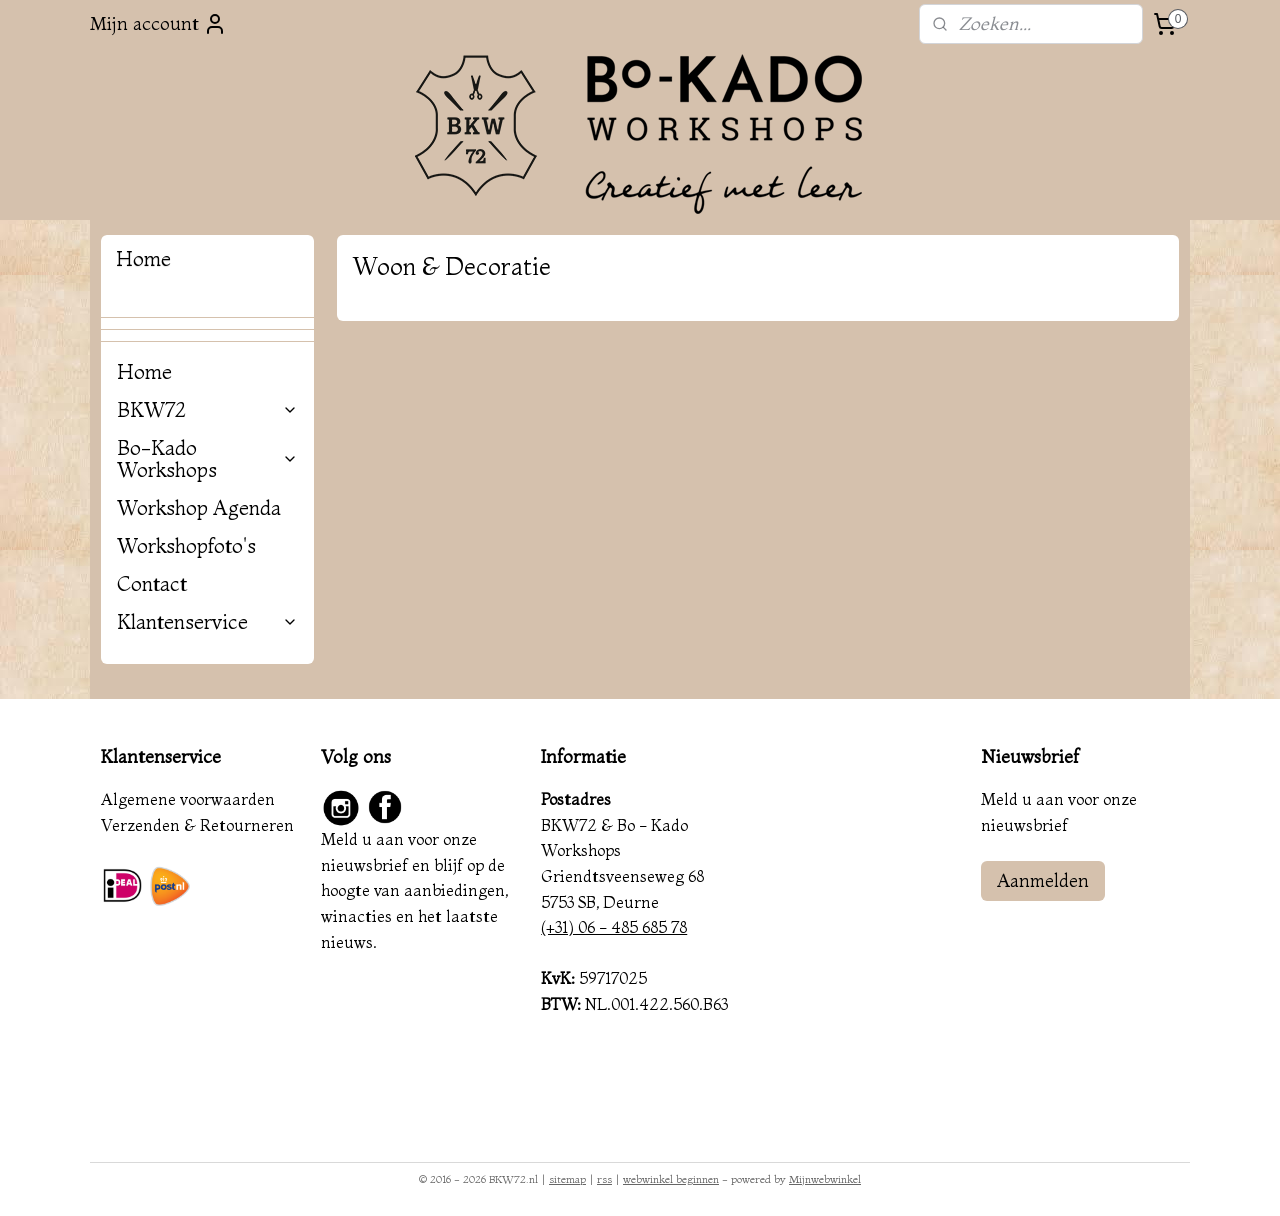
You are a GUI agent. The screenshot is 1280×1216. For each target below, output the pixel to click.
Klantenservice (207, 621)
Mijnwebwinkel (825, 1179)
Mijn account (158, 24)
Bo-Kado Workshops (207, 458)
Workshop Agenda (199, 507)
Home (144, 371)
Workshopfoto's (186, 545)
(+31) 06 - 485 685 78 (614, 927)
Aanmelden (1043, 880)
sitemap (567, 1179)
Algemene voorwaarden (188, 799)
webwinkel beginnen (671, 1179)
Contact (152, 583)
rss (604, 1179)
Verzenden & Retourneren (197, 825)
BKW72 (207, 409)
